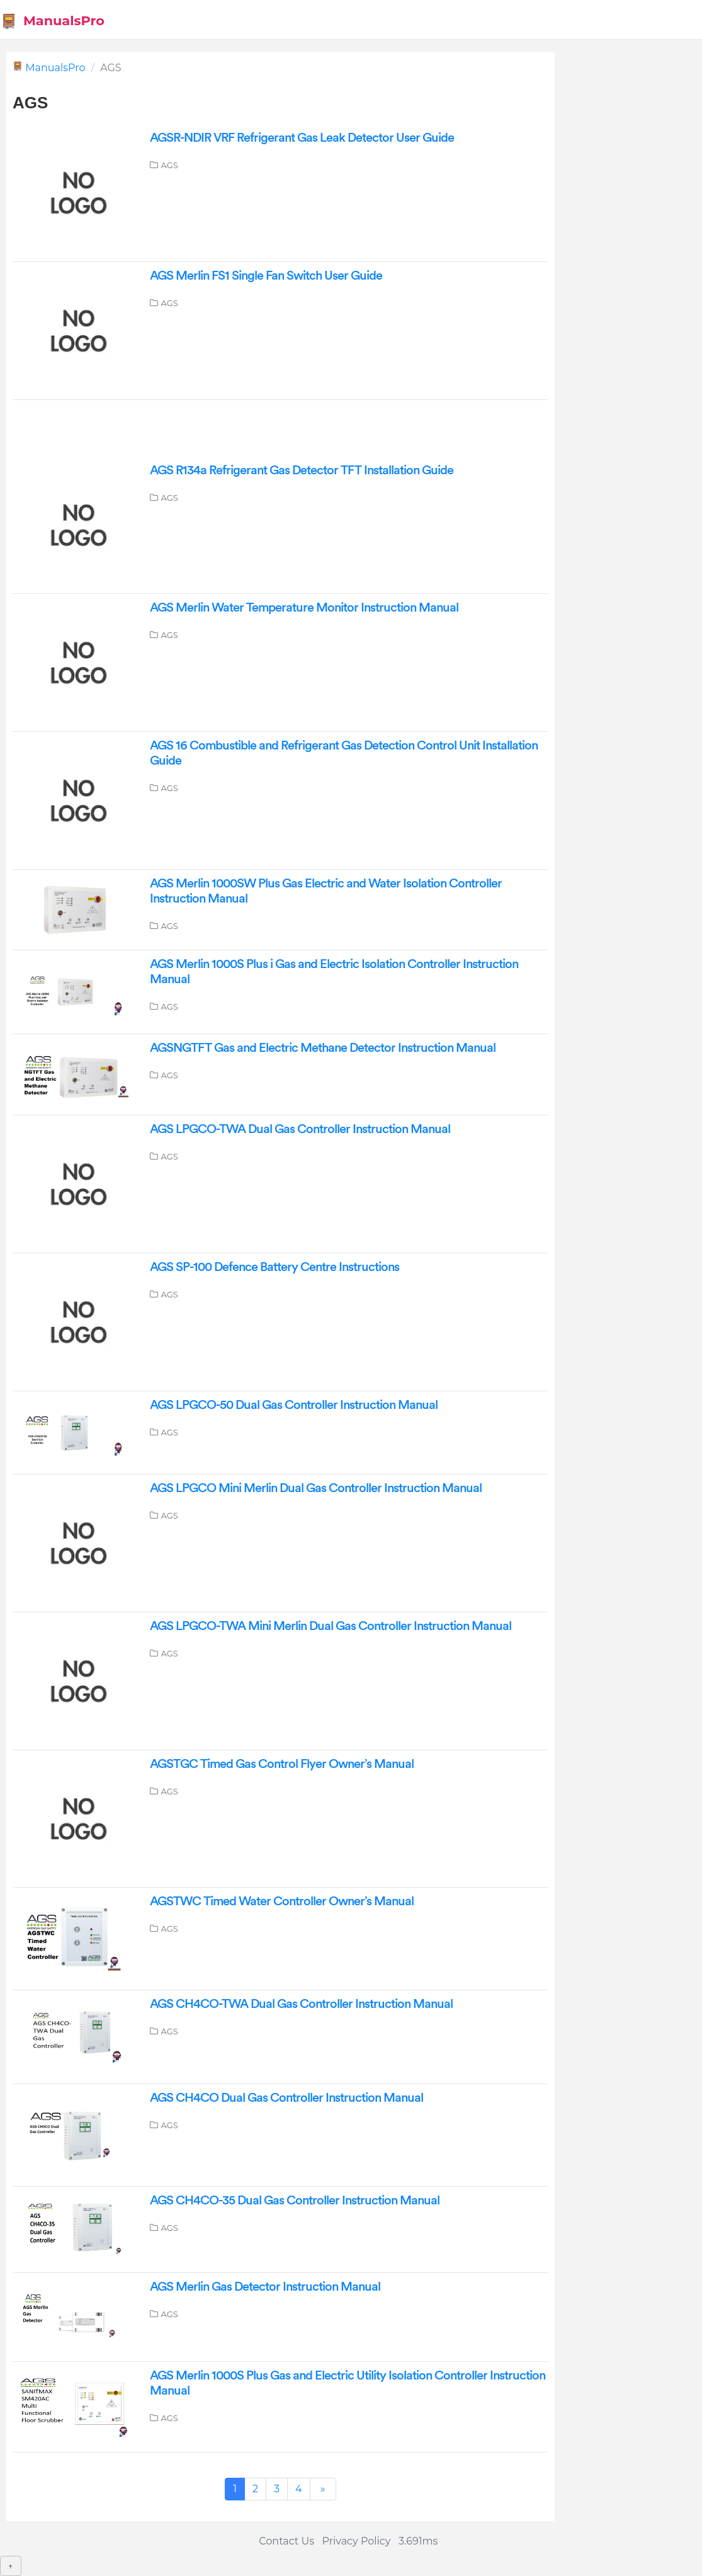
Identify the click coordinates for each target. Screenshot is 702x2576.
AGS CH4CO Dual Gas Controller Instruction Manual (286, 2098)
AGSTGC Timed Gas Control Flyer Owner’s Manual (282, 1764)
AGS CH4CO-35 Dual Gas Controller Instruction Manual (294, 2200)
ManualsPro (53, 21)
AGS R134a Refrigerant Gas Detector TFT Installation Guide (301, 470)
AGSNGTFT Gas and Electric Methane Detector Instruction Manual (322, 1048)
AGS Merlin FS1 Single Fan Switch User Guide (266, 276)
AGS (169, 165)
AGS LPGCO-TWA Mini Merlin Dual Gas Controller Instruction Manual (330, 1626)
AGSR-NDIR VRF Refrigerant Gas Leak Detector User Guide (302, 138)
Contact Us (286, 2541)
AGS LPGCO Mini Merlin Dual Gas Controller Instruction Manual (316, 1488)
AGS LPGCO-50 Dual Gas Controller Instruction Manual (294, 1405)
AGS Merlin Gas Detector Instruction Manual (265, 2287)
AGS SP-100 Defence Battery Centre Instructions (274, 1267)
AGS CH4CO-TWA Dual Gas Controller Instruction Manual (301, 2004)
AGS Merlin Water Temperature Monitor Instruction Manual (304, 607)
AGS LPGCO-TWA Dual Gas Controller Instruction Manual (300, 1129)
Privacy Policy (356, 2541)
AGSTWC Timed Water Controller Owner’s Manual (282, 1901)
